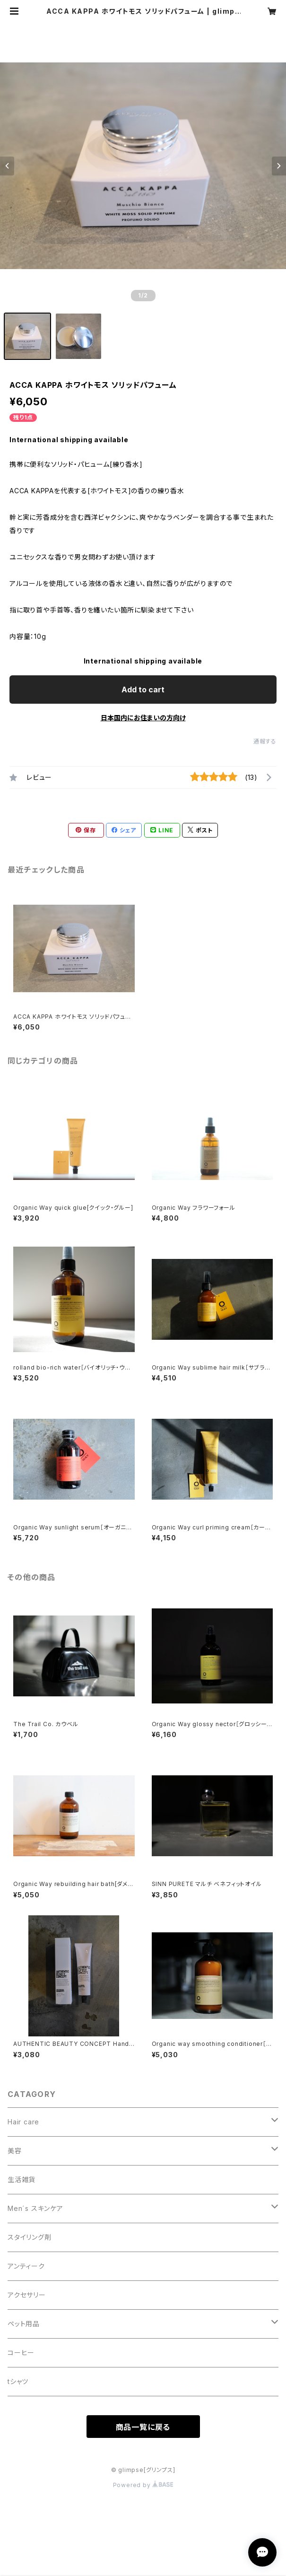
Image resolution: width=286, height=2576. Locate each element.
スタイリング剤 (30, 2237)
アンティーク (26, 2266)
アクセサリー (27, 2295)
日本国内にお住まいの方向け (143, 718)
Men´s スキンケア (35, 2208)
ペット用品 (24, 2324)
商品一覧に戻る (143, 2427)
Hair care (23, 2122)
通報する (265, 741)
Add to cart (143, 689)
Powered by (143, 2485)
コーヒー (21, 2353)
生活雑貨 (21, 2179)
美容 (15, 2151)
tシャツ (18, 2381)
